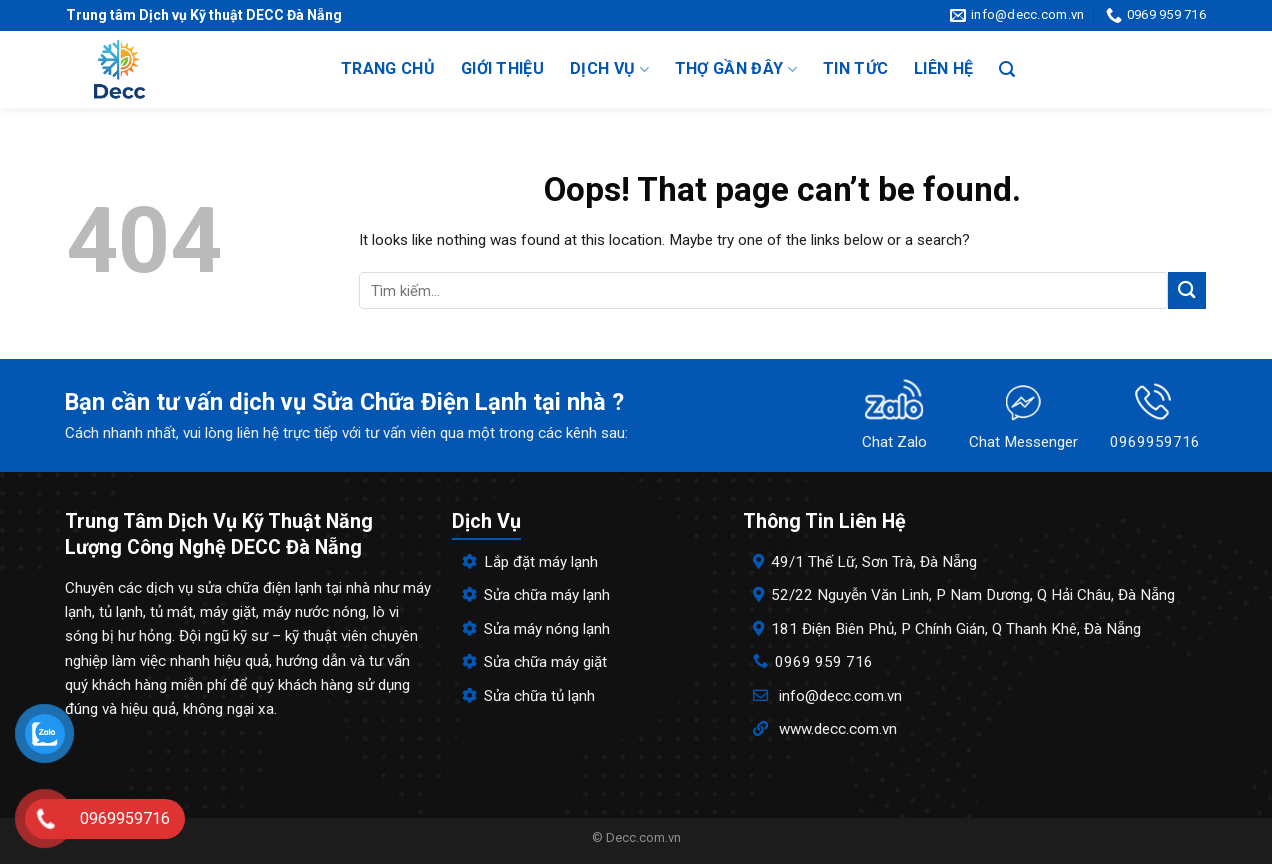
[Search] (1007, 69)
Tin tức (855, 68)
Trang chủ (388, 68)
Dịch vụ (609, 69)
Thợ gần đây (736, 69)
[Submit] (1187, 290)
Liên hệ (943, 68)
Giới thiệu (502, 68)
